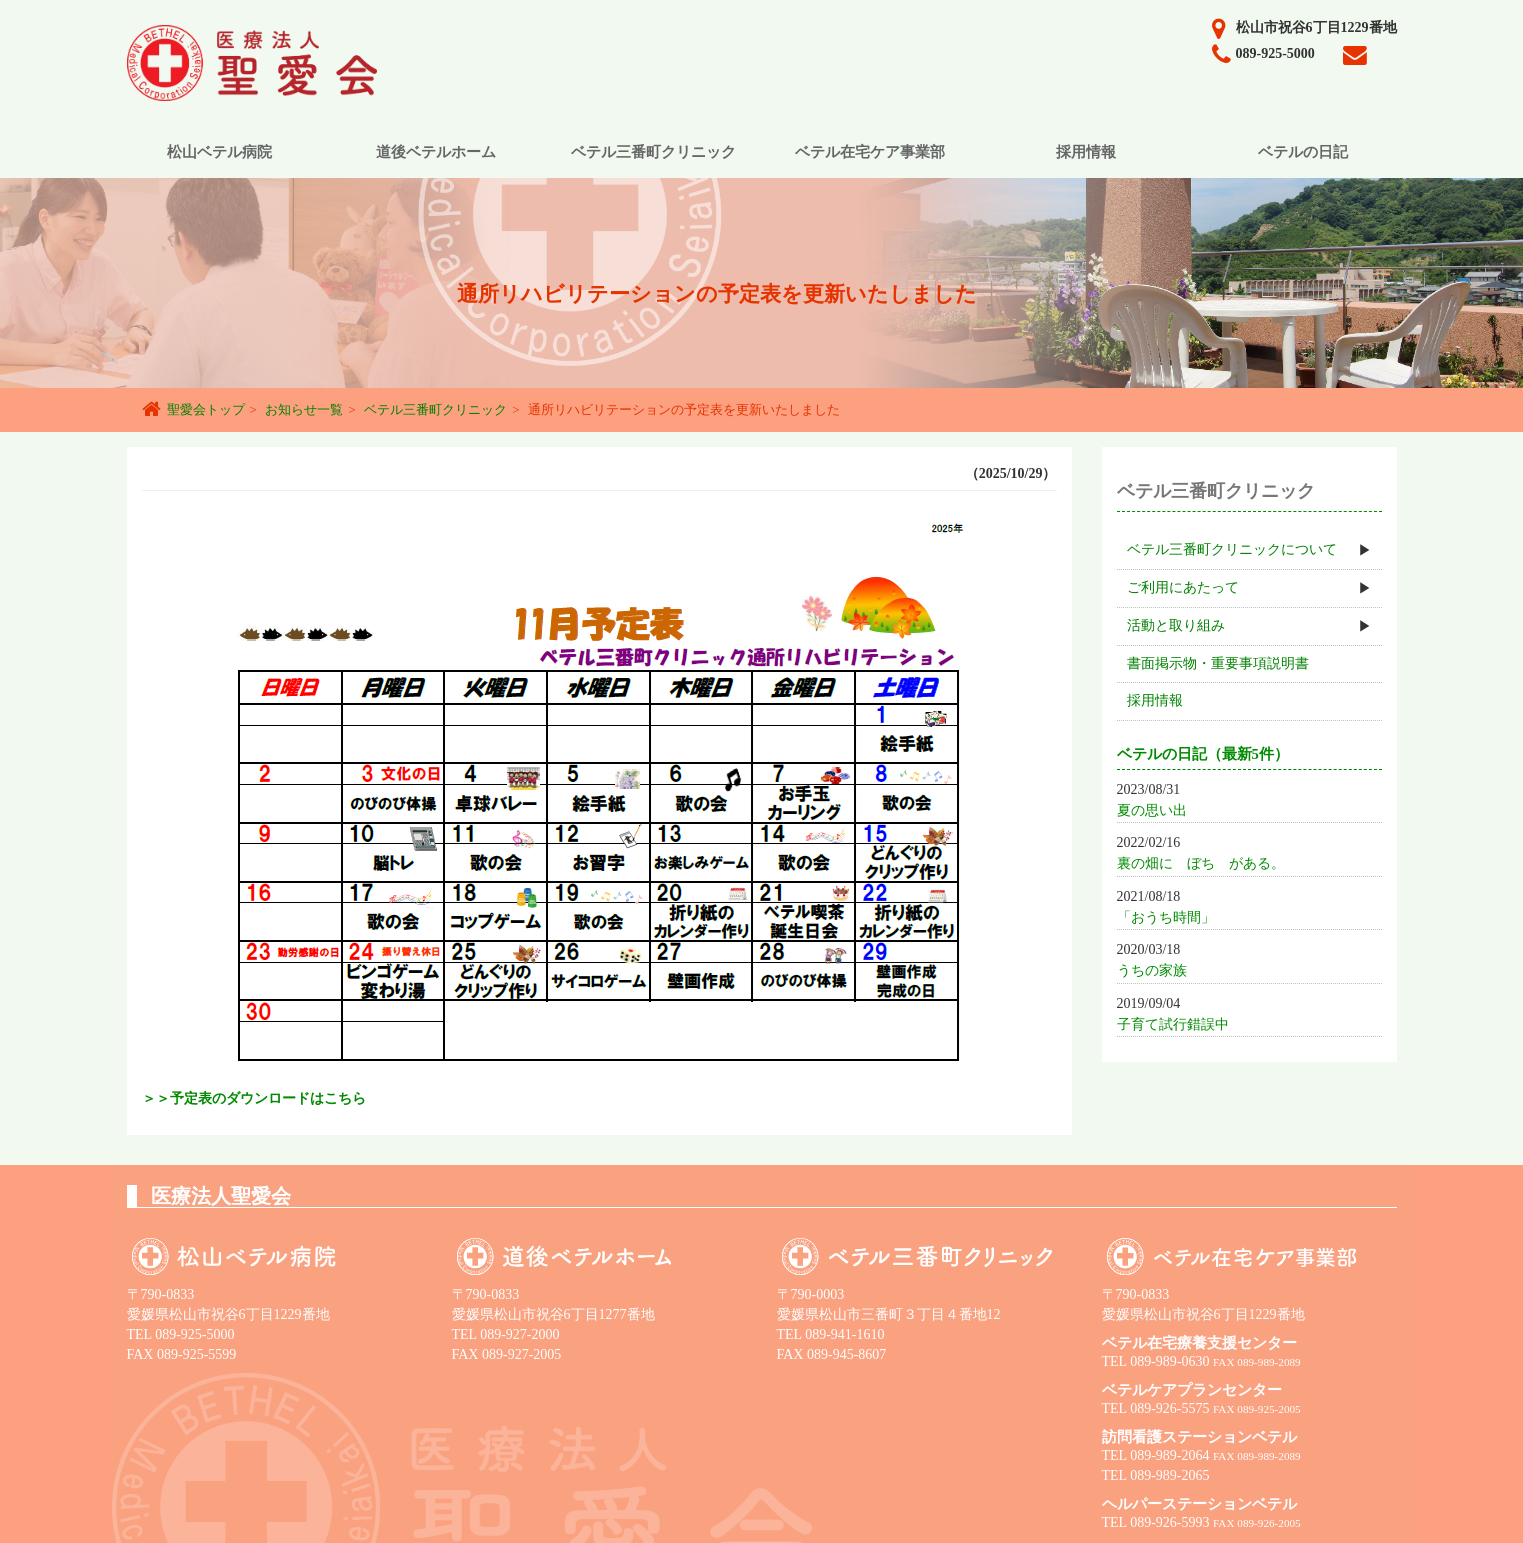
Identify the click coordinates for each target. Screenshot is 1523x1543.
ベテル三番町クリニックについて (1232, 549)
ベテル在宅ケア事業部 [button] (870, 152)
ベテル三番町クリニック (435, 409)
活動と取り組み (1176, 625)
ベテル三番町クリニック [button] (653, 152)
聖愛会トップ (206, 409)
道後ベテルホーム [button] (436, 152)
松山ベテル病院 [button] (219, 152)
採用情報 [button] (1086, 152)
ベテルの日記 (1303, 152)
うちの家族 (1152, 970)
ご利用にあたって (1183, 587)
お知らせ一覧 (304, 409)
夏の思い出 (1152, 810)
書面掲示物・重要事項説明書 (1218, 663)
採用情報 (1155, 700)
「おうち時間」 (1166, 917)
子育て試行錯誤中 (1173, 1024)
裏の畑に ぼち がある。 (1201, 863)
